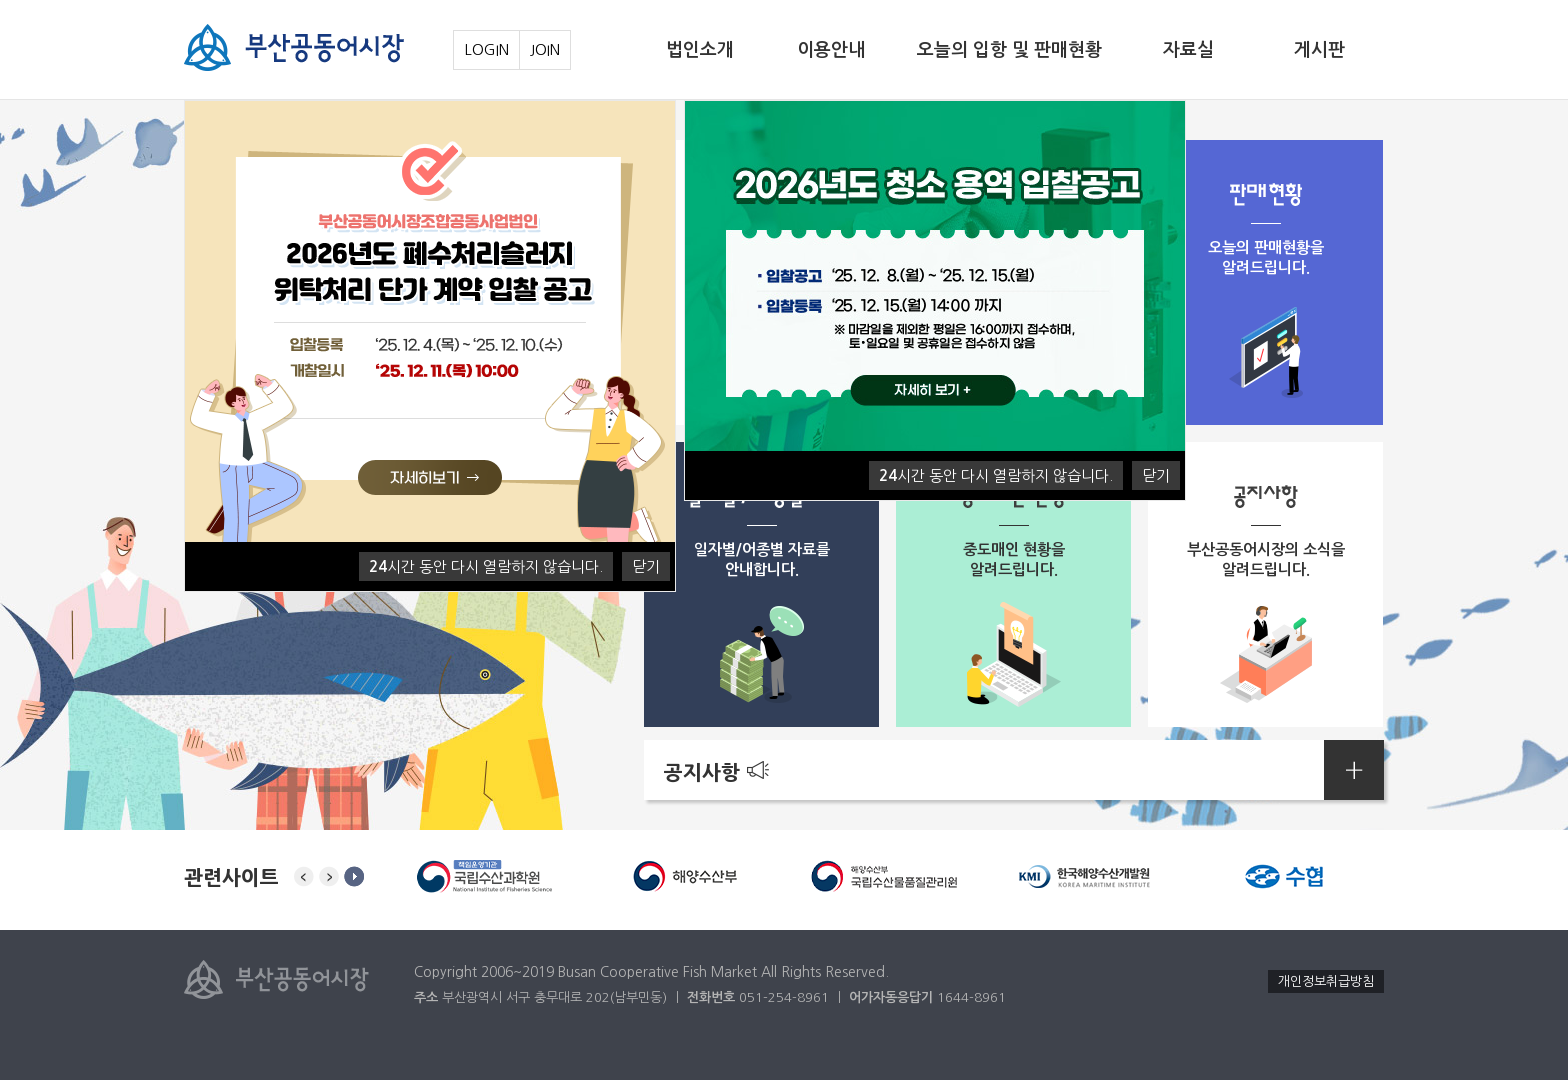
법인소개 (700, 50)
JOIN (545, 49)
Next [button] (329, 876)
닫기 (646, 566)
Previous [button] (304, 876)
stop (354, 876)
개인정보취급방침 (1326, 981)
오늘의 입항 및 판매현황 (1009, 50)
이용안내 (831, 50)
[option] (484, 877)
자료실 (1188, 50)
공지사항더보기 (1354, 770)
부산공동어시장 (294, 47)
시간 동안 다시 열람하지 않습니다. (486, 566)
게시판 (1319, 50)
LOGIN (486, 49)
